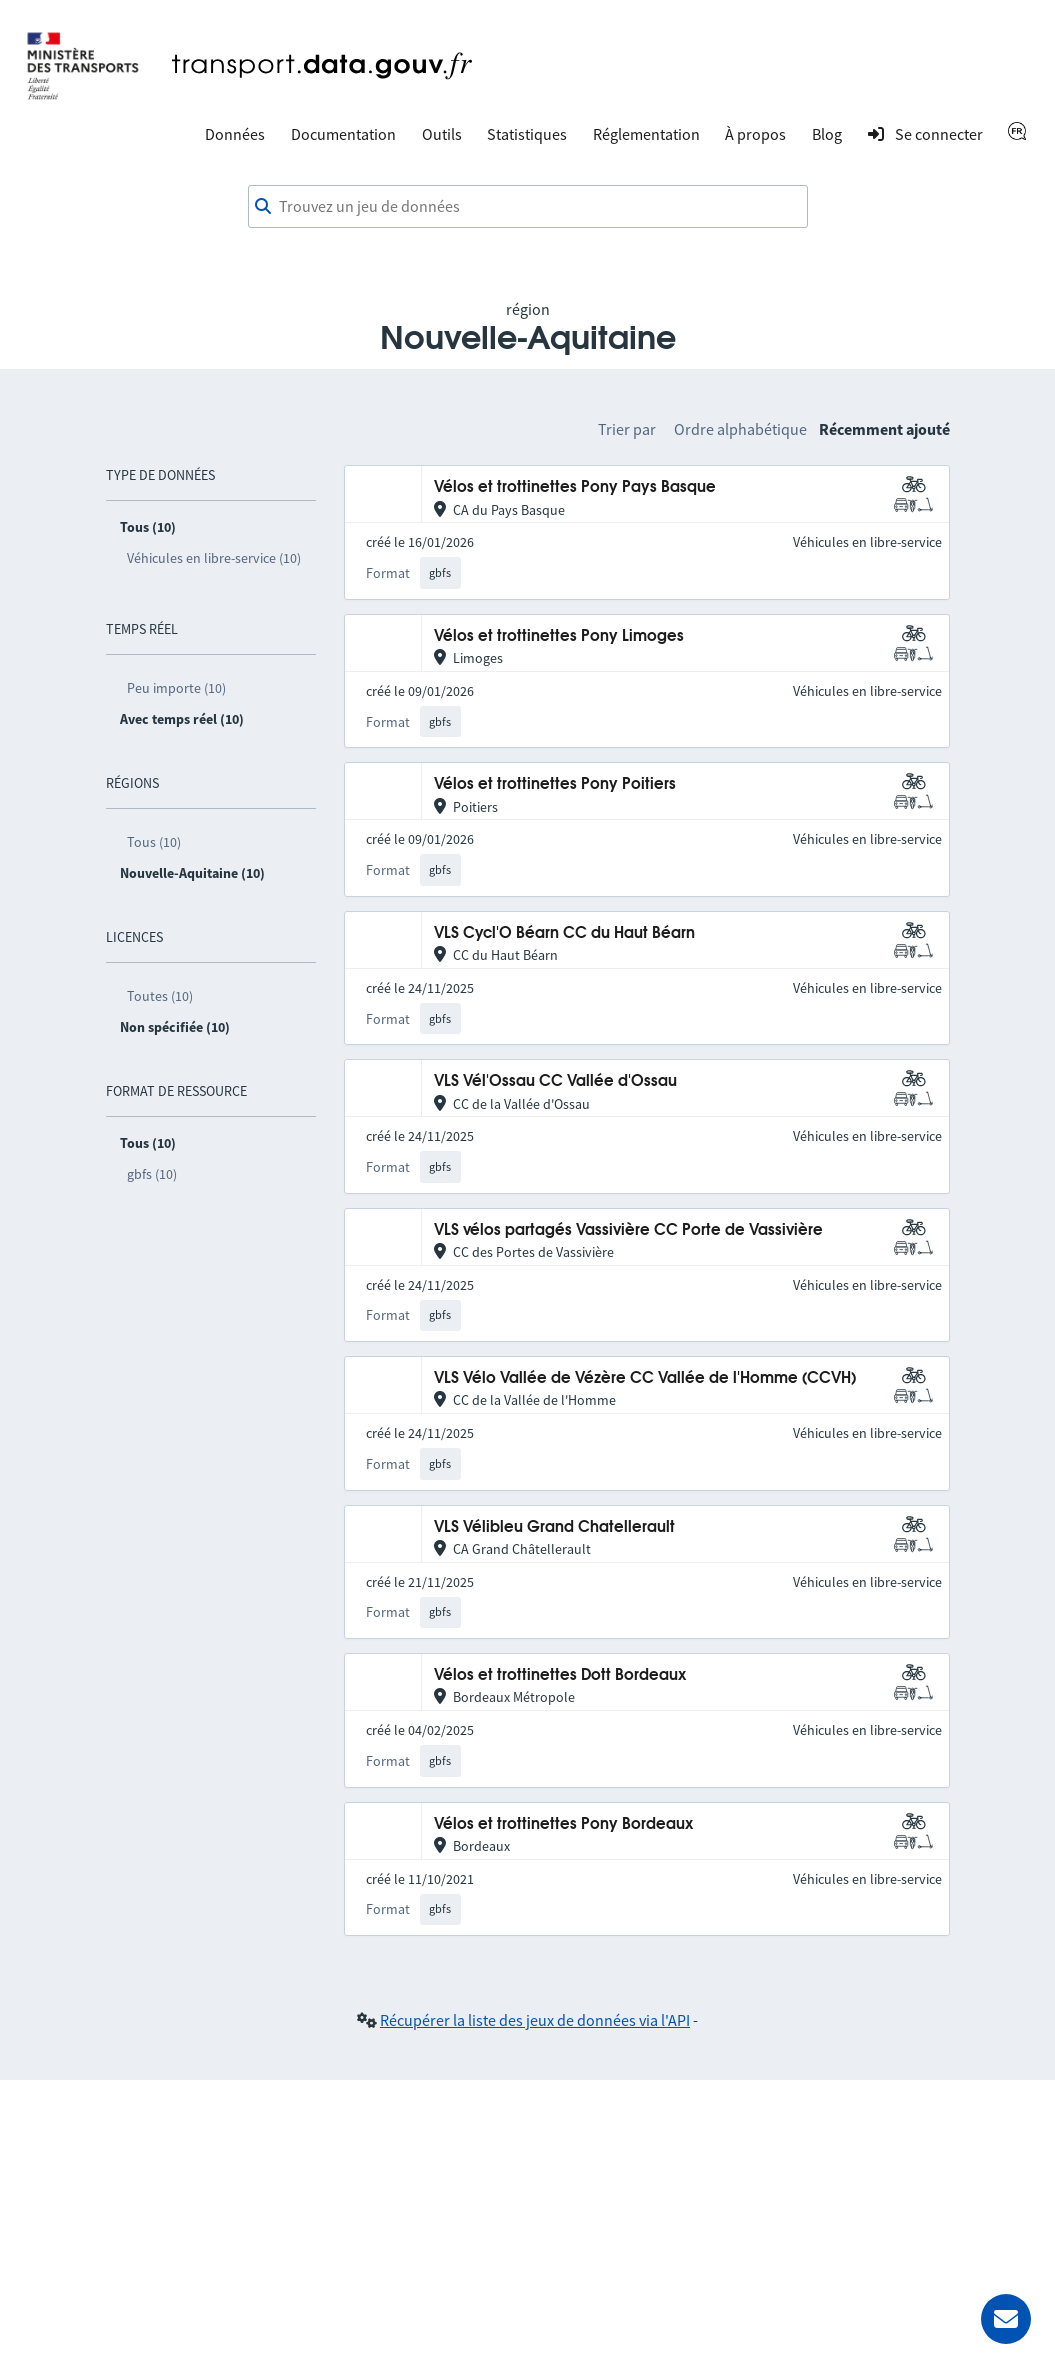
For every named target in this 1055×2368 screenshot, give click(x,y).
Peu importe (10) (176, 688)
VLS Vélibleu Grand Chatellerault (554, 1527)
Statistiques (527, 134)
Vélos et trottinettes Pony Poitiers (555, 784)
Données (235, 134)
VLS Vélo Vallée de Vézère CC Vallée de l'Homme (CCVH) (645, 1378)
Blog (827, 134)
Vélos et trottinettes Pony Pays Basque (575, 487)
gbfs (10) (152, 1174)
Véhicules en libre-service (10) (214, 558)
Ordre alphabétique (740, 429)
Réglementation (646, 134)
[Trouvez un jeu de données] (528, 207)
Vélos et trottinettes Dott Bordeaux (560, 1675)
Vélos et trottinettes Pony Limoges (559, 636)
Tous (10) (154, 842)
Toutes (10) (160, 996)
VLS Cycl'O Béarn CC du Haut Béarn (564, 933)
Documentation (343, 134)
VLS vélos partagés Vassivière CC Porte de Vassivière (628, 1230)
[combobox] (528, 207)
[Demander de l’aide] (1006, 2319)
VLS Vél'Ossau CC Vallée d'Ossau (555, 1081)
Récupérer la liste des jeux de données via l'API (535, 2020)
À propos (755, 134)
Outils (442, 134)
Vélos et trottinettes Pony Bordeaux (563, 1824)
